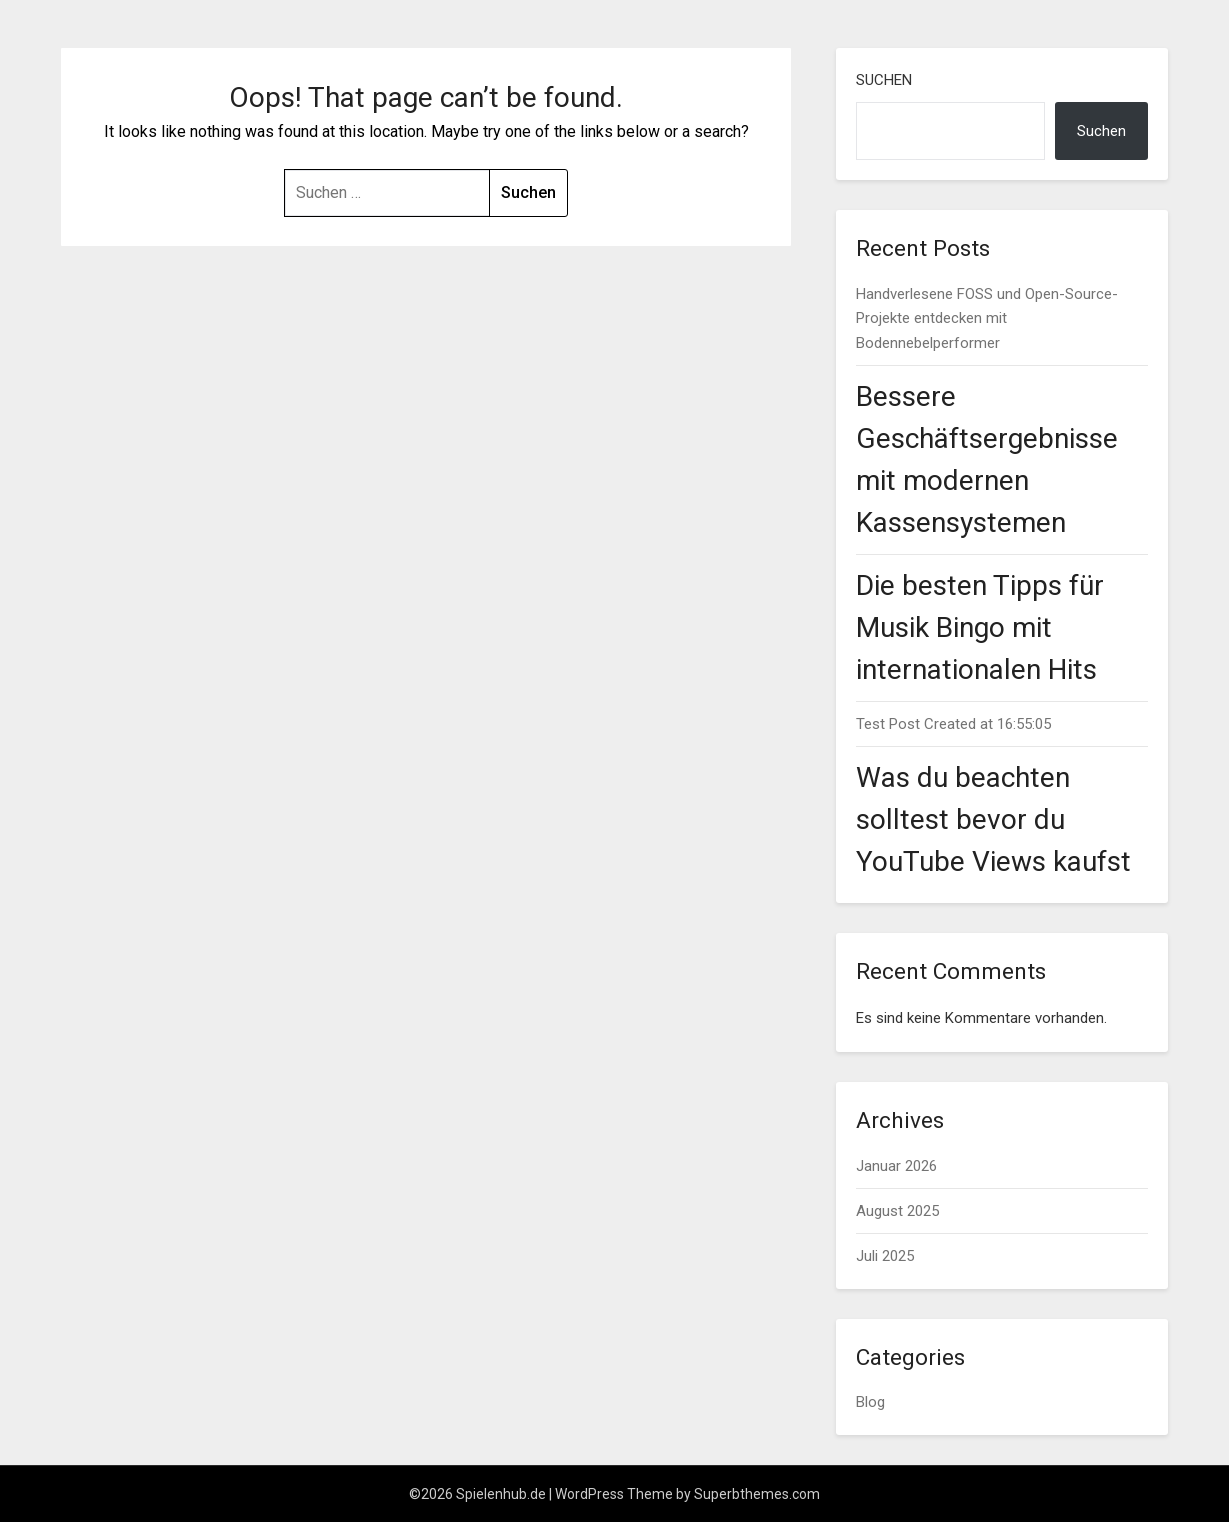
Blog (870, 1402)
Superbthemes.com (757, 1494)
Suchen (884, 80)
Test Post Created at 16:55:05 (953, 724)
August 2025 (897, 1211)
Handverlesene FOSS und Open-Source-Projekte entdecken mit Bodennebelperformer (987, 318)
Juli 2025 (885, 1256)
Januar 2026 (896, 1166)
